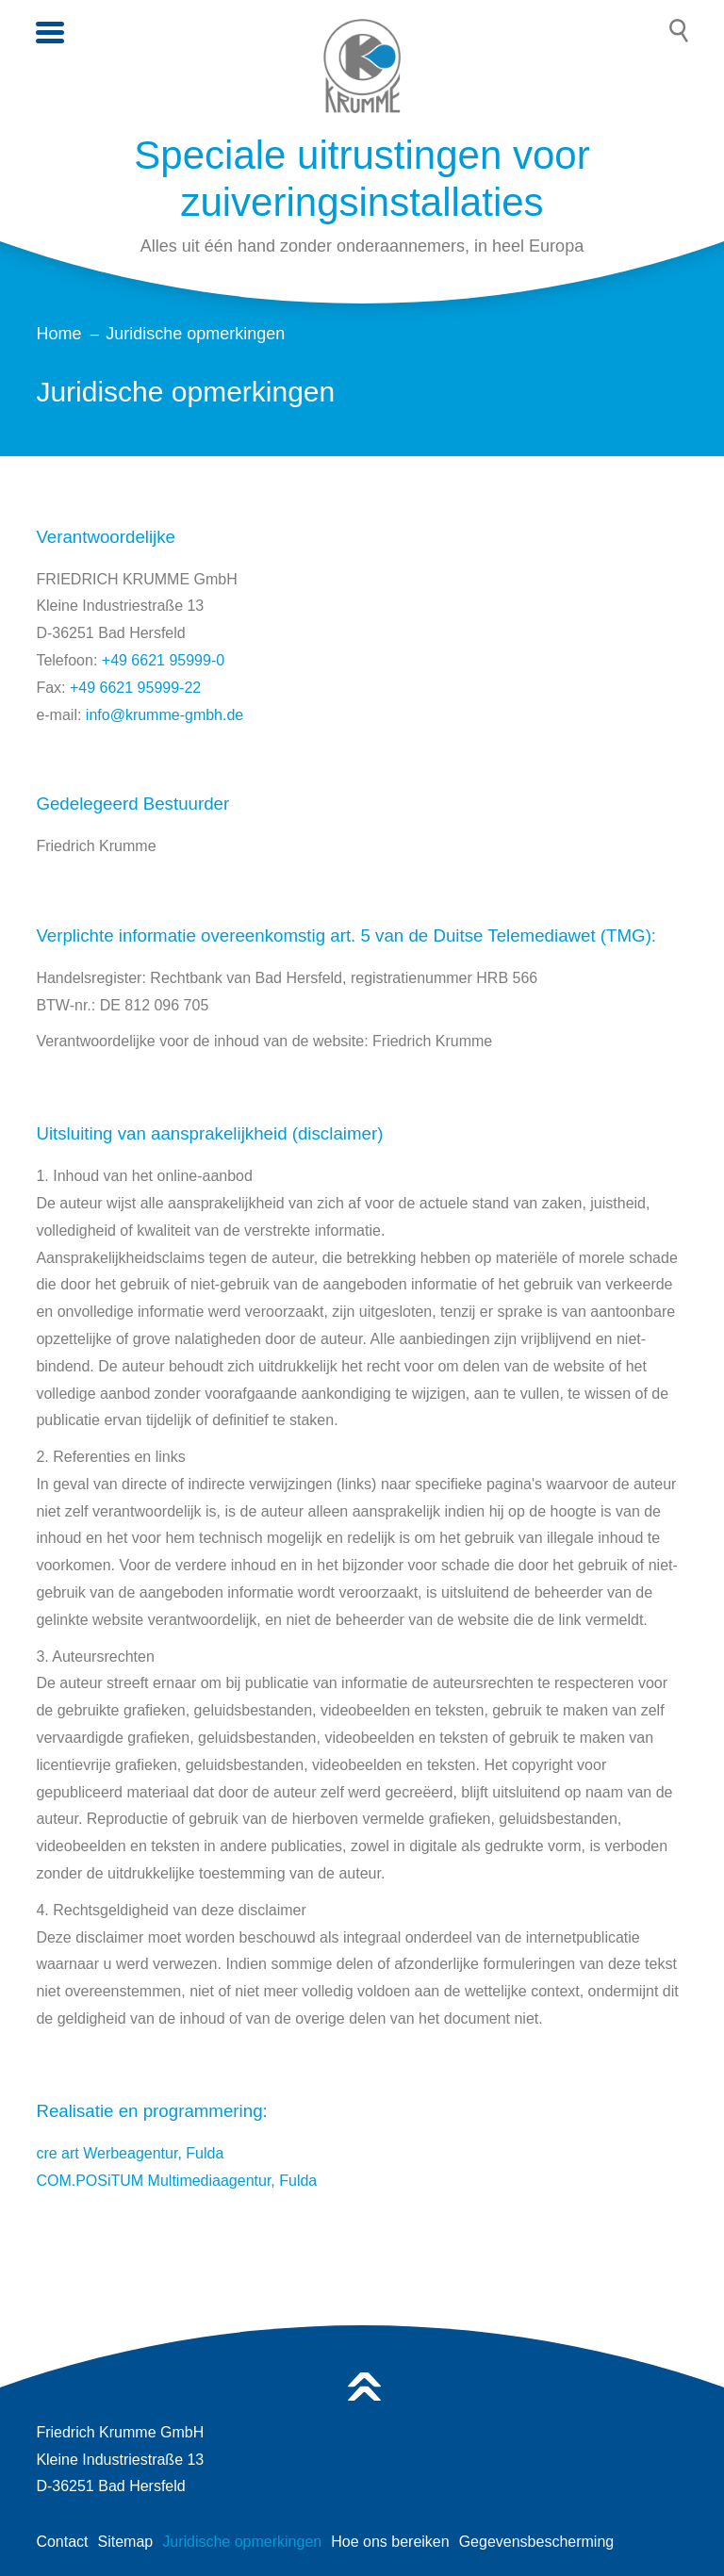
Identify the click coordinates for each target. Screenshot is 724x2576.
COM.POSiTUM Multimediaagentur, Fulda (176, 2181)
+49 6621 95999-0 (163, 660)
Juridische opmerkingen (241, 2542)
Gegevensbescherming (537, 2542)
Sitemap (126, 2542)
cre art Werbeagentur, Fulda (129, 2153)
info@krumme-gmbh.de (164, 715)
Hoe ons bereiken (390, 2542)
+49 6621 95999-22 (135, 688)
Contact (62, 2542)
